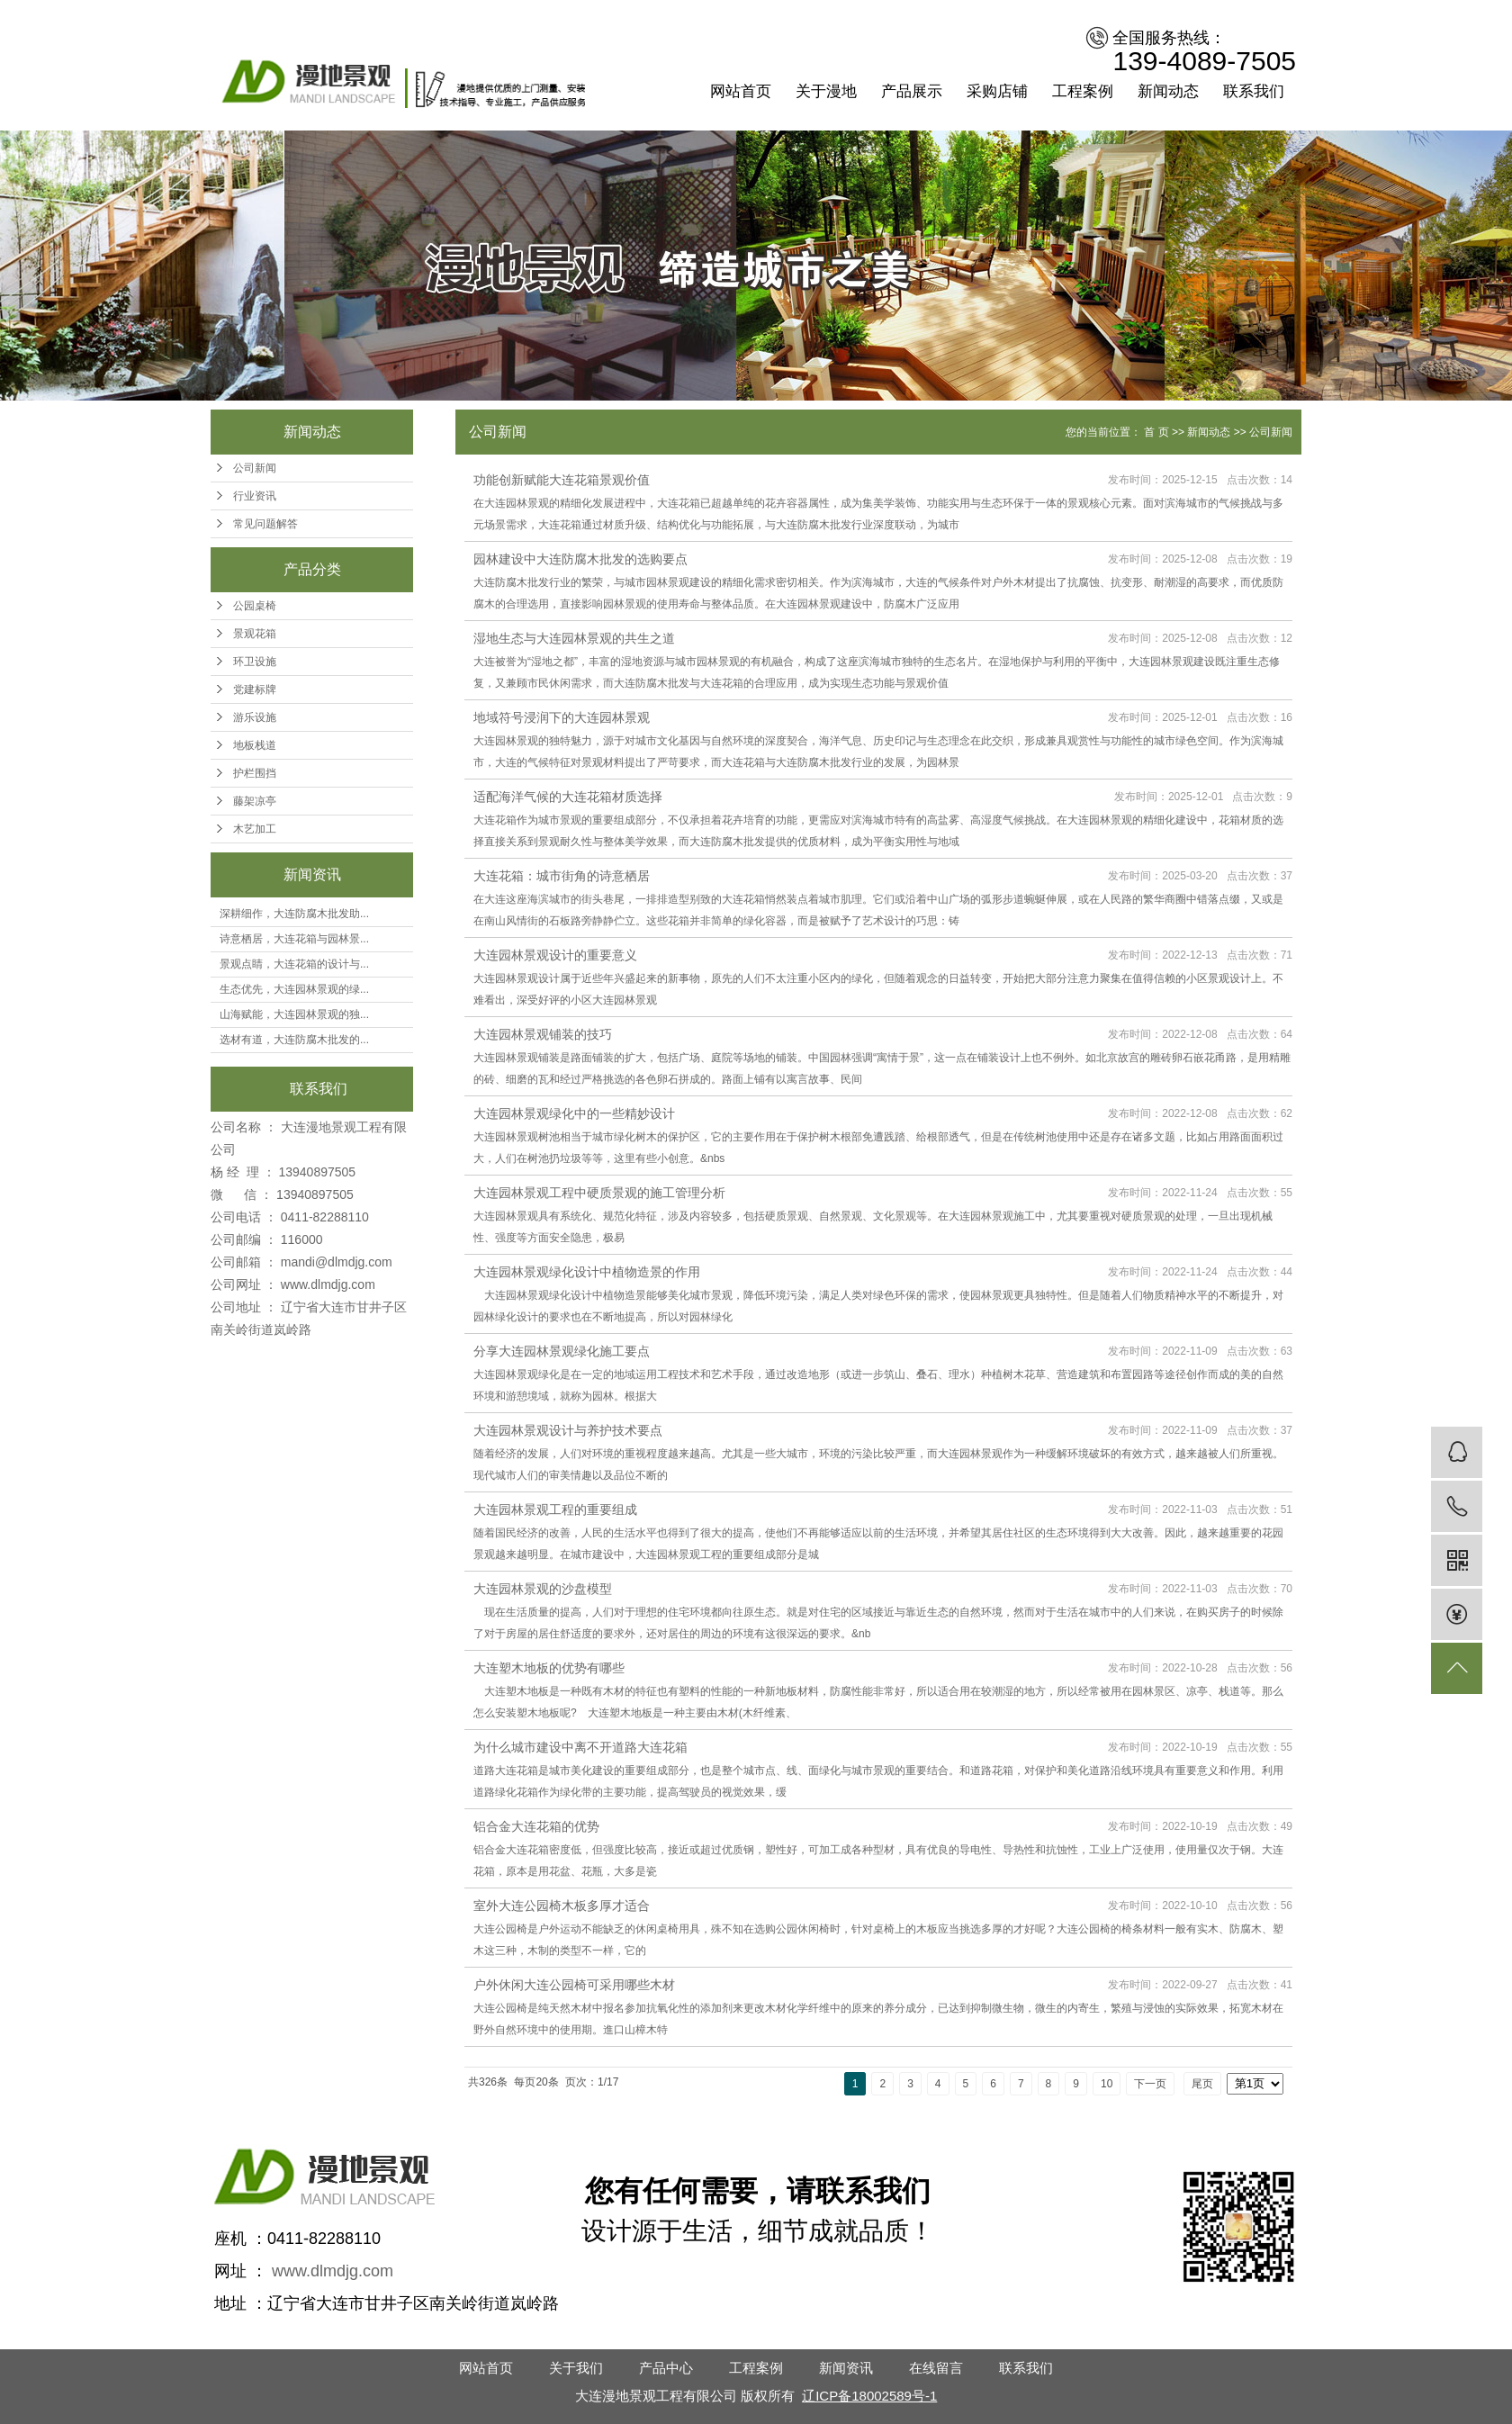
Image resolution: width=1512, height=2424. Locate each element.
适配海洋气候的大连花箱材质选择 (567, 796)
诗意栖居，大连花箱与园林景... (294, 939)
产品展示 (911, 91)
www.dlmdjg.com (328, 1284)
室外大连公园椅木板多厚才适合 (561, 1905)
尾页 (1202, 2083)
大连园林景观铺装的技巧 (542, 1034)
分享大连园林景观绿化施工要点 (561, 1351)
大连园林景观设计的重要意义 (555, 955)
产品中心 (666, 2367)
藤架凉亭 (254, 801)
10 (1106, 2083)
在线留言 (936, 2367)
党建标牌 (254, 689)
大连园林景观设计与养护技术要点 (567, 1430)
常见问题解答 (265, 524)
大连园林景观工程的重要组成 (555, 1509)
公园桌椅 (254, 605)
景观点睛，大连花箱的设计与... (294, 964)
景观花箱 (254, 633)
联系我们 (1253, 91)
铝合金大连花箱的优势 (536, 1826)
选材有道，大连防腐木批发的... (294, 1039)
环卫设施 (254, 661)
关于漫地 (826, 91)
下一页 (1150, 2083)
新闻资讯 (846, 2367)
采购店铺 (997, 91)
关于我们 (576, 2367)
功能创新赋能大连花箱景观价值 (561, 480)
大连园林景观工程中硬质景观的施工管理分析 (599, 1192)
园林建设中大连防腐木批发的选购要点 (580, 559)
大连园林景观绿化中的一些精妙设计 (574, 1113)
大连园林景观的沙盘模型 (542, 1588)
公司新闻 (254, 468)
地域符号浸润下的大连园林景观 (561, 717)
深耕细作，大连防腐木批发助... (294, 913)
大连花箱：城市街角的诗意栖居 (561, 876)
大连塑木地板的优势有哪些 (549, 1668)
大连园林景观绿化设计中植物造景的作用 (586, 1272)
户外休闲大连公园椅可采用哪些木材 (574, 1985)
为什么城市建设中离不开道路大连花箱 (580, 1747)
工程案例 (1082, 91)
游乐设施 (254, 717)
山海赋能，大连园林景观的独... (294, 1014)
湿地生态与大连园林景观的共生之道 (574, 638)
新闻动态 (1168, 91)
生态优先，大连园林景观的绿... (294, 989)
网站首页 (740, 91)
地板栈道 (254, 745)
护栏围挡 (254, 773)
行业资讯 (254, 496)
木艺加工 (254, 829)
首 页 (1156, 432)
